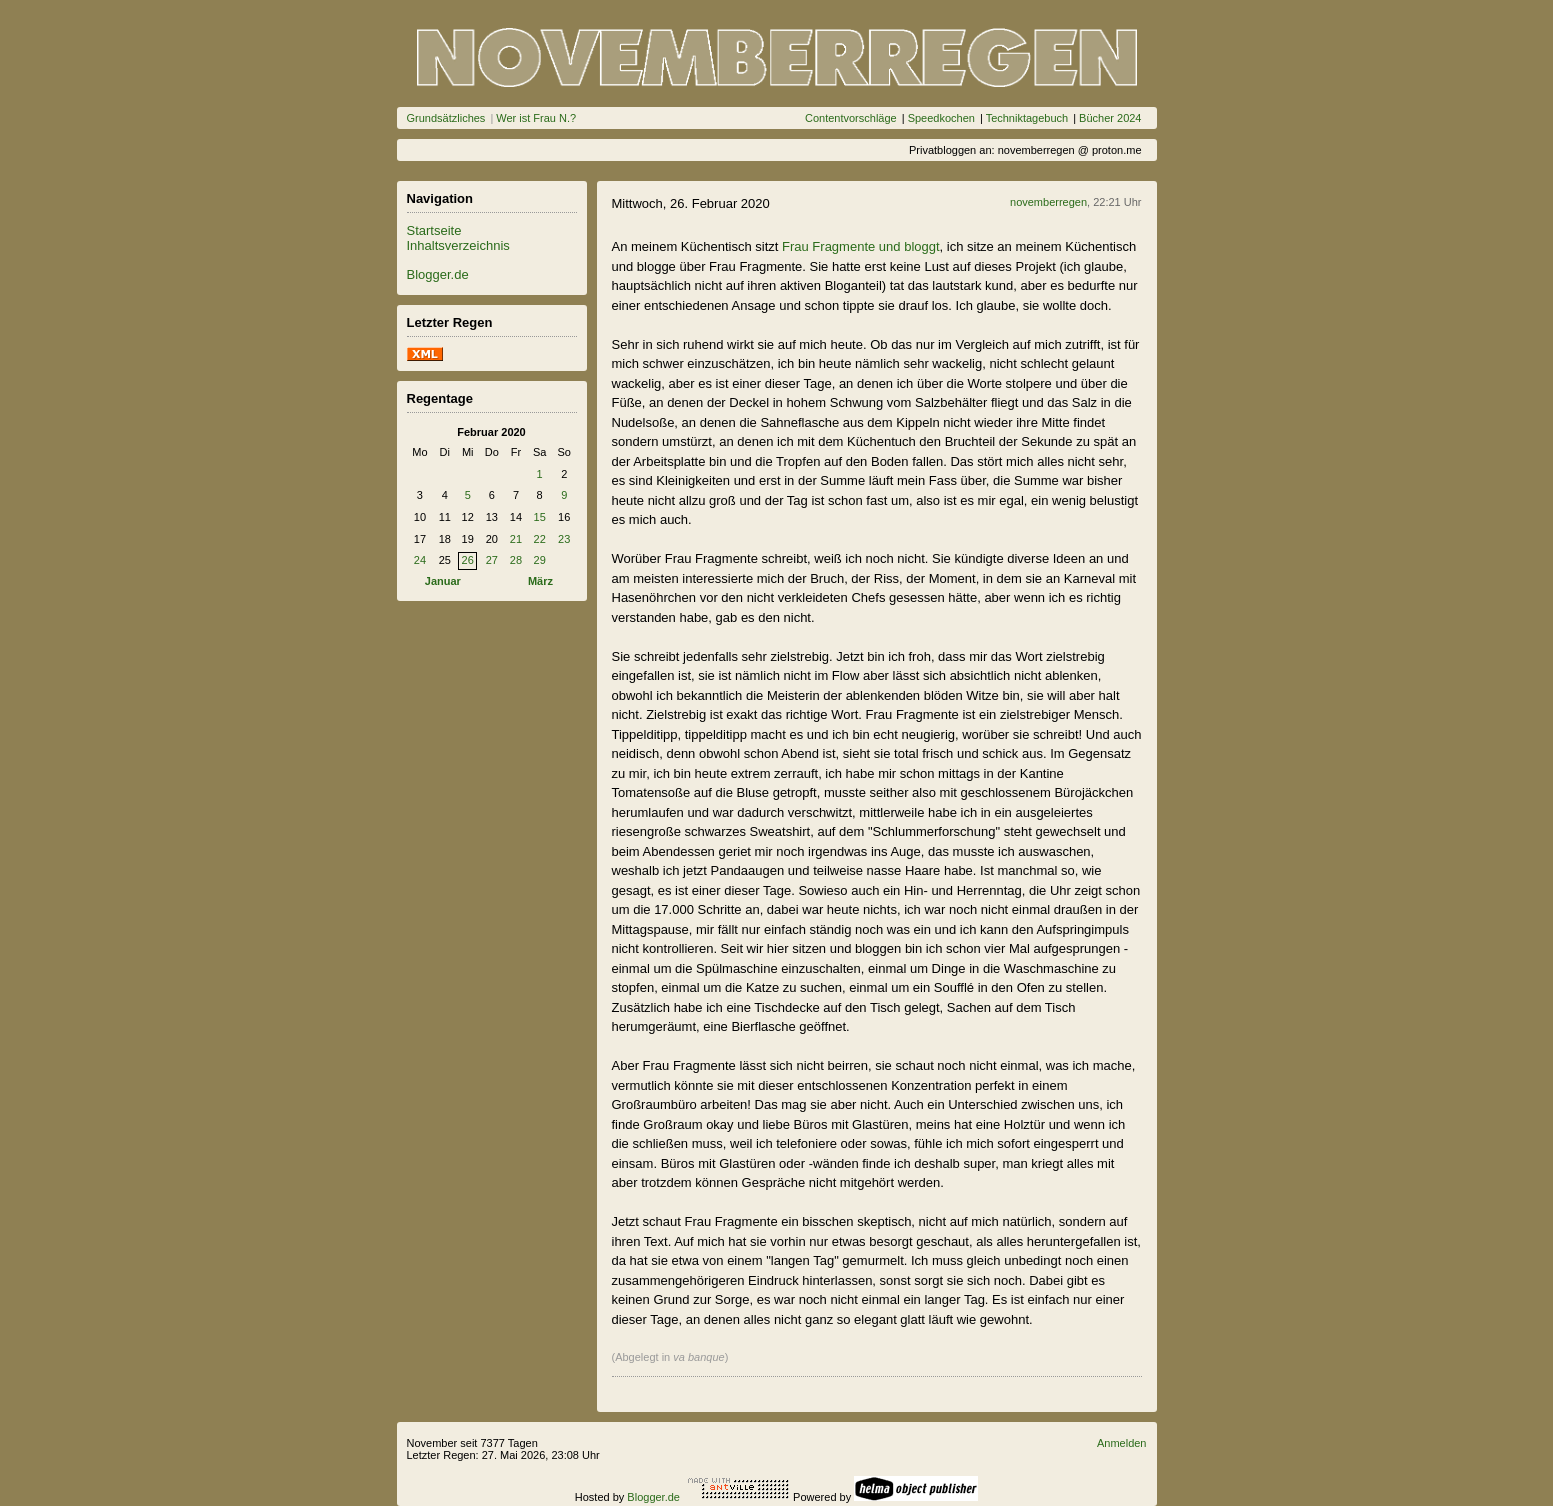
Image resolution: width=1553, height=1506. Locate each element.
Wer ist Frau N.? (536, 118)
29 (540, 560)
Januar (443, 581)
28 (516, 560)
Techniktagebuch (1027, 118)
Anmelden (1122, 1443)
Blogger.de (438, 274)
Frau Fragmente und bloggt (861, 246)
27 (492, 560)
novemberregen (1048, 202)
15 (540, 517)
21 (516, 539)
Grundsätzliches (446, 118)
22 (540, 539)
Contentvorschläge (851, 118)
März (540, 581)
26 (468, 560)
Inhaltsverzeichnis (458, 245)
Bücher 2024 (1110, 118)
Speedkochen (941, 118)
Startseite (434, 230)
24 (420, 560)
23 (564, 539)
